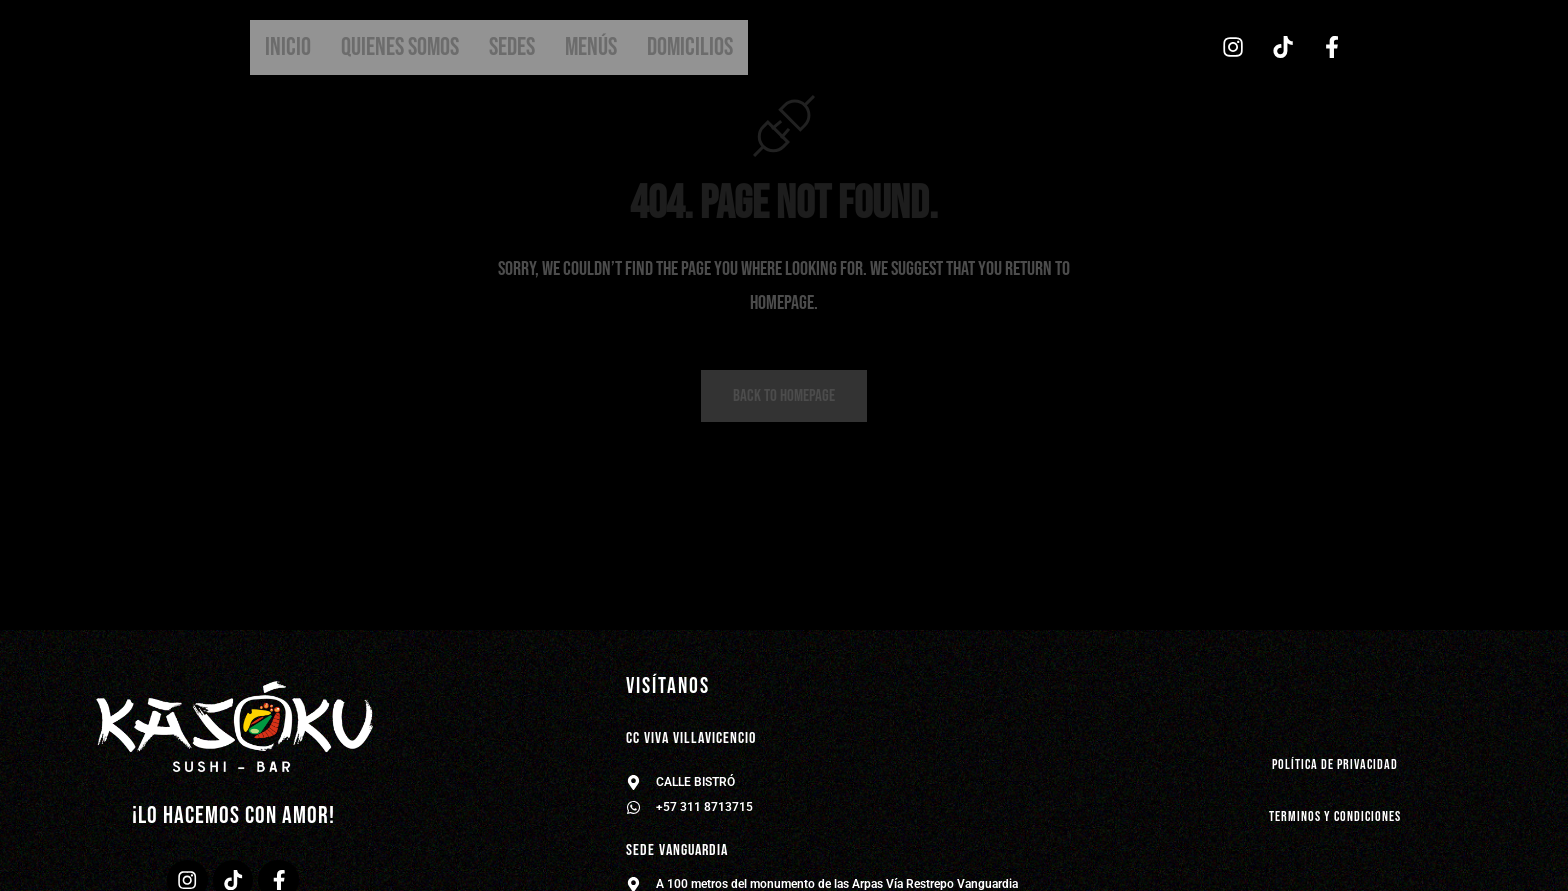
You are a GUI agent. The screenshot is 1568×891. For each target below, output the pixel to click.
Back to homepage (784, 397)
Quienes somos (400, 47)
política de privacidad (1335, 764)
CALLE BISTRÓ (695, 782)
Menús (591, 47)
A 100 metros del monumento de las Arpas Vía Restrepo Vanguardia (837, 884)
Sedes (512, 47)
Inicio (288, 47)
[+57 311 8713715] (633, 807)
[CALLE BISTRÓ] (633, 782)
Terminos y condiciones (1335, 816)
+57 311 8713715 (704, 807)
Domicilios (690, 47)
